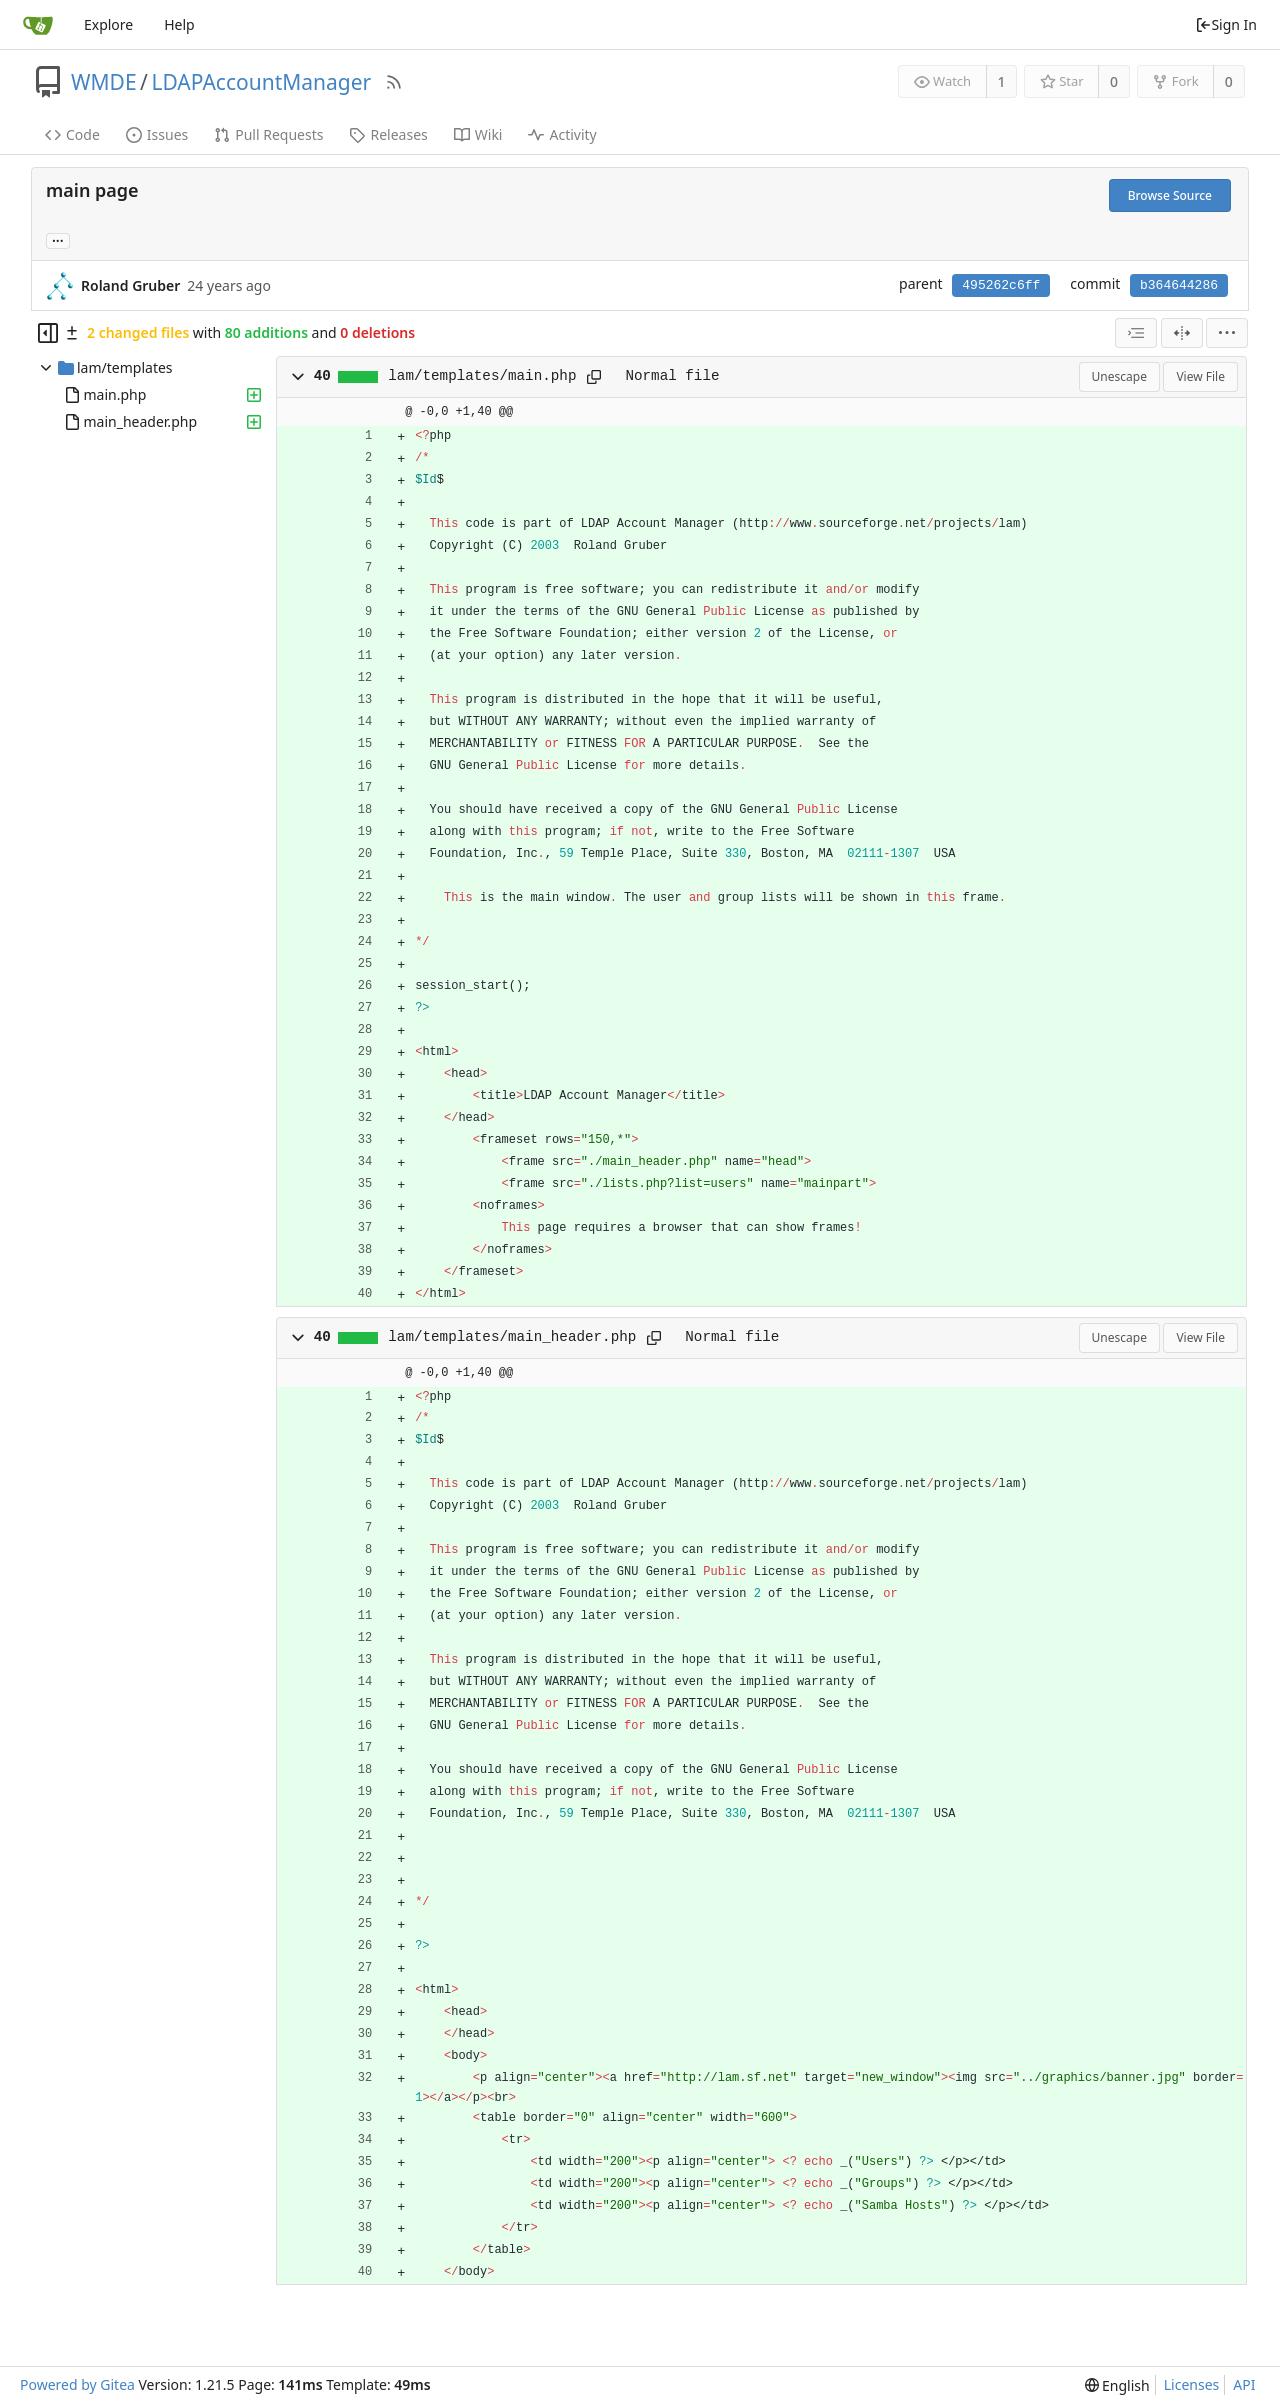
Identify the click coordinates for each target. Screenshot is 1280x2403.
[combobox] (1136, 333)
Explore (108, 24)
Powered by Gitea (77, 2384)
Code (72, 134)
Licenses (1192, 2384)
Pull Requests (268, 134)
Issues (157, 134)
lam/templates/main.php (482, 376)
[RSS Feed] (394, 82)
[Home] (38, 25)
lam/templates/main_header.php (512, 1337)
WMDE (104, 82)
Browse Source (1170, 195)
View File (1200, 376)
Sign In (1226, 24)
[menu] (1227, 333)
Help (179, 24)
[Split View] (1182, 333)
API (1244, 2384)
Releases (388, 134)
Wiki (478, 134)
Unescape (1119, 376)
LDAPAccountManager (261, 82)
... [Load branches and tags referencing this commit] (58, 239)
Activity (562, 134)
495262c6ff (1001, 285)
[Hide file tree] (48, 333)
